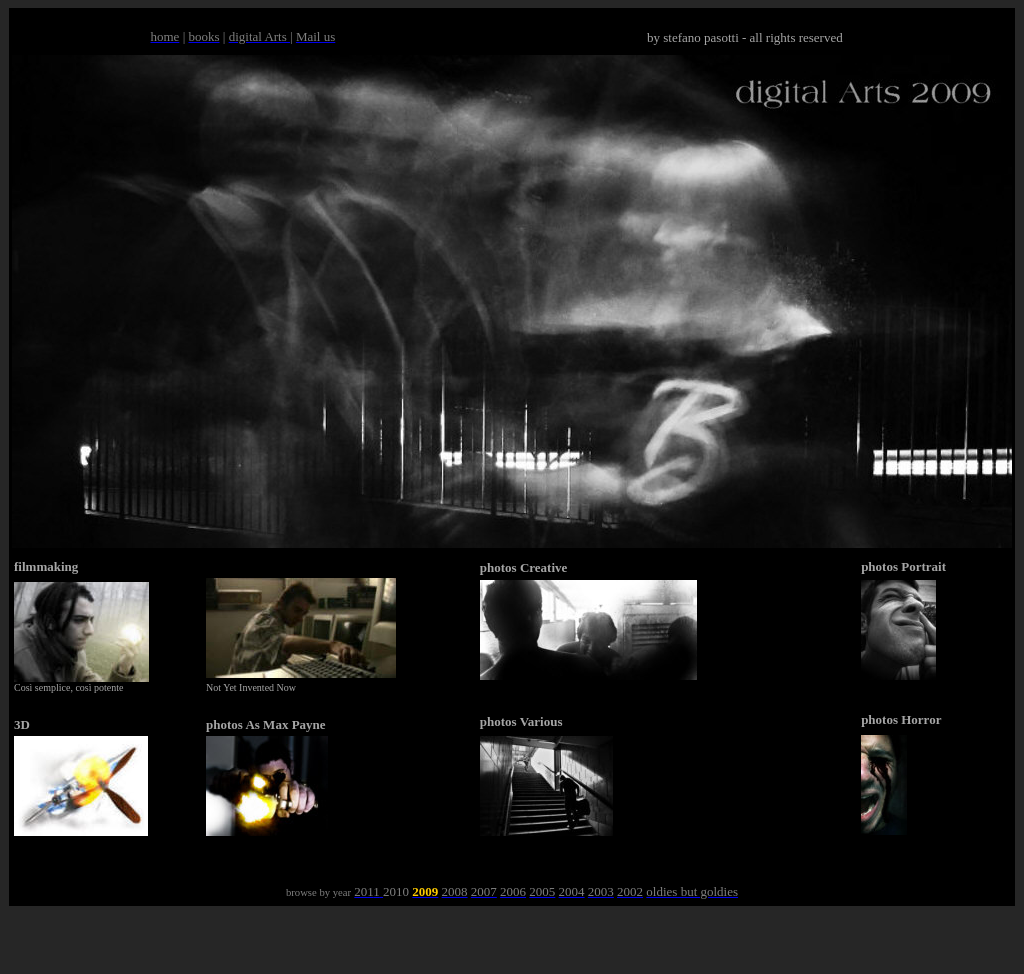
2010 (396, 891)
